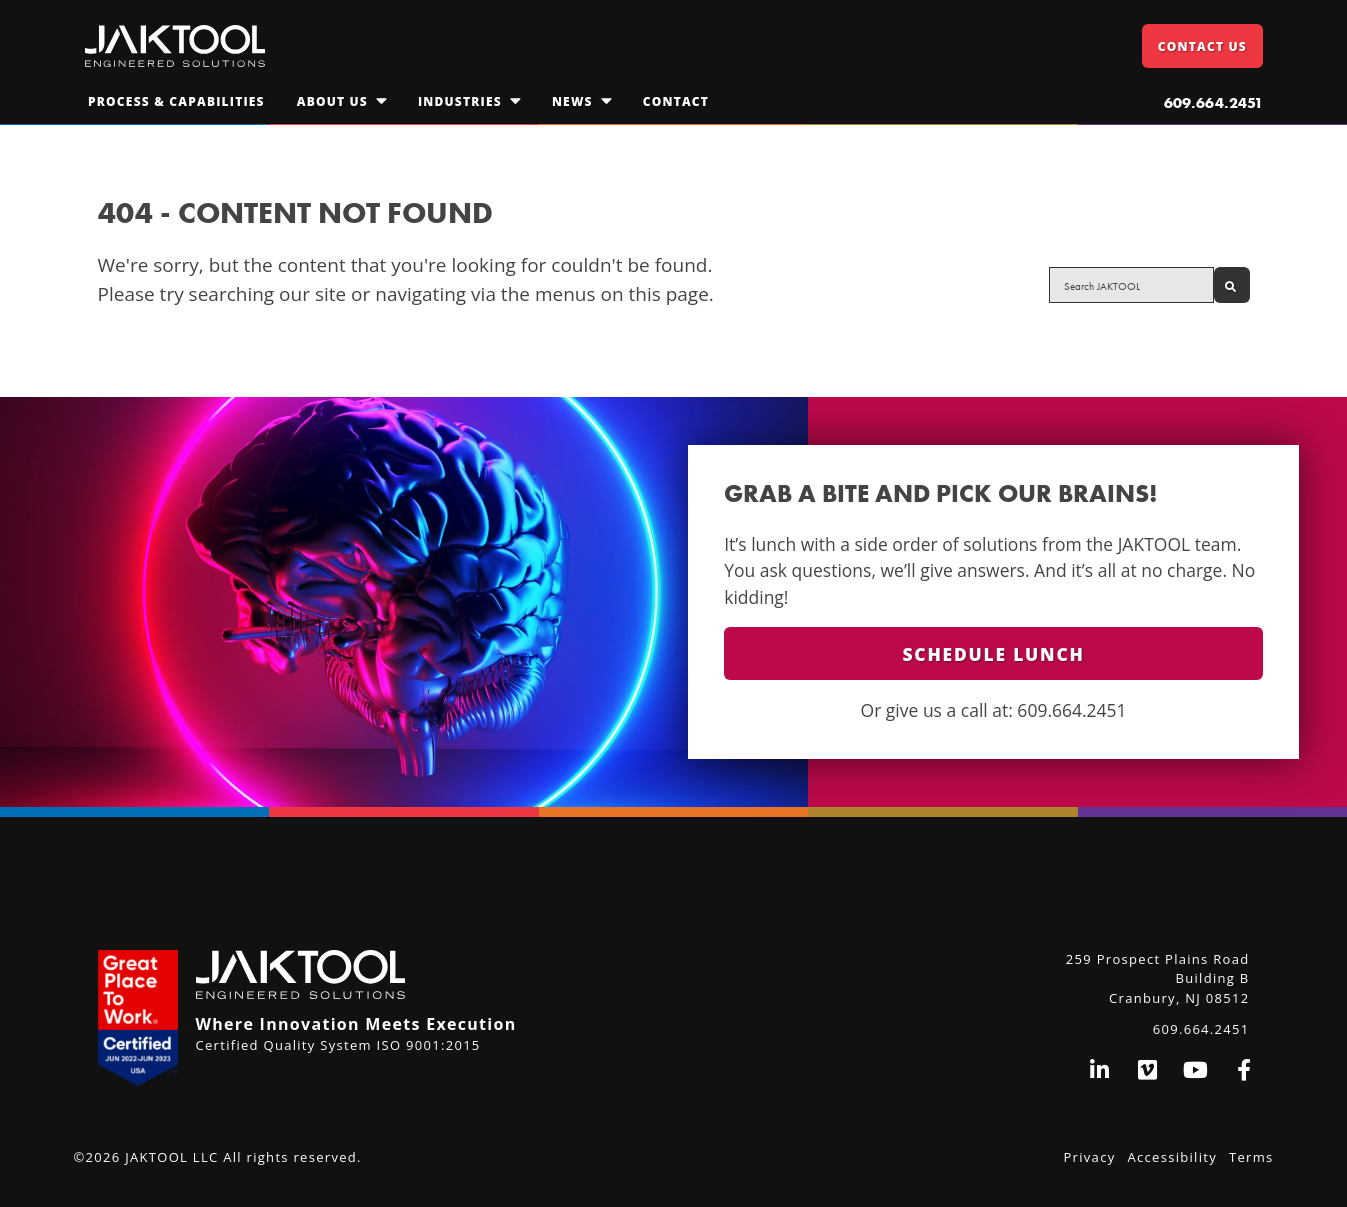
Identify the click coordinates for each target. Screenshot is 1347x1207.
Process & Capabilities (176, 101)
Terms (1251, 1157)
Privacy (1090, 1157)
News (572, 101)
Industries (460, 101)
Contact (676, 101)
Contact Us (1202, 46)
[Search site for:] (1131, 285)
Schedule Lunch (994, 654)
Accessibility (1172, 1157)
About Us (332, 101)
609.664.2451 (1213, 102)
